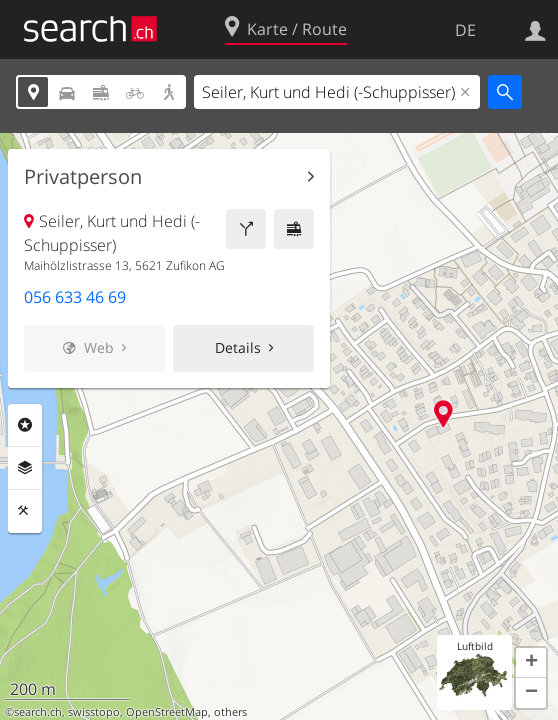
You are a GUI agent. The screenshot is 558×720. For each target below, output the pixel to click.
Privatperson (83, 177)
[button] (531, 663)
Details (238, 347)
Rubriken (25, 425)
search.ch (38, 712)
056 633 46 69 (75, 297)
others (230, 712)
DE (465, 30)
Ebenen (25, 468)
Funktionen (25, 511)
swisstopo (94, 712)
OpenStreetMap (167, 712)
